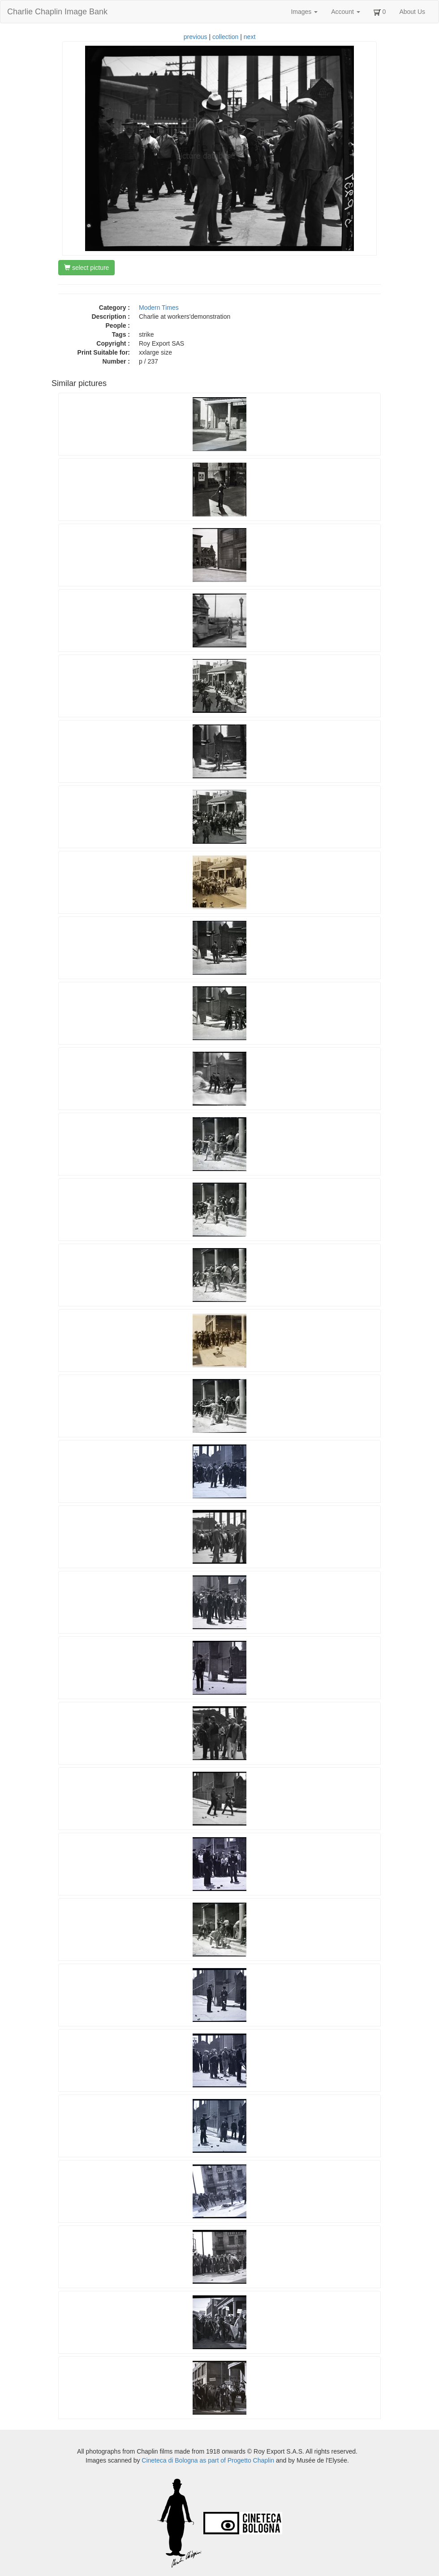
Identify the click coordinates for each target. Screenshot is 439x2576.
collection (225, 36)
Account (345, 11)
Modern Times (159, 307)
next (249, 36)
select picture (86, 267)
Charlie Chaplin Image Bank (57, 11)
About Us (412, 11)
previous (195, 36)
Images (304, 11)
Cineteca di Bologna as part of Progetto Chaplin (208, 2460)
